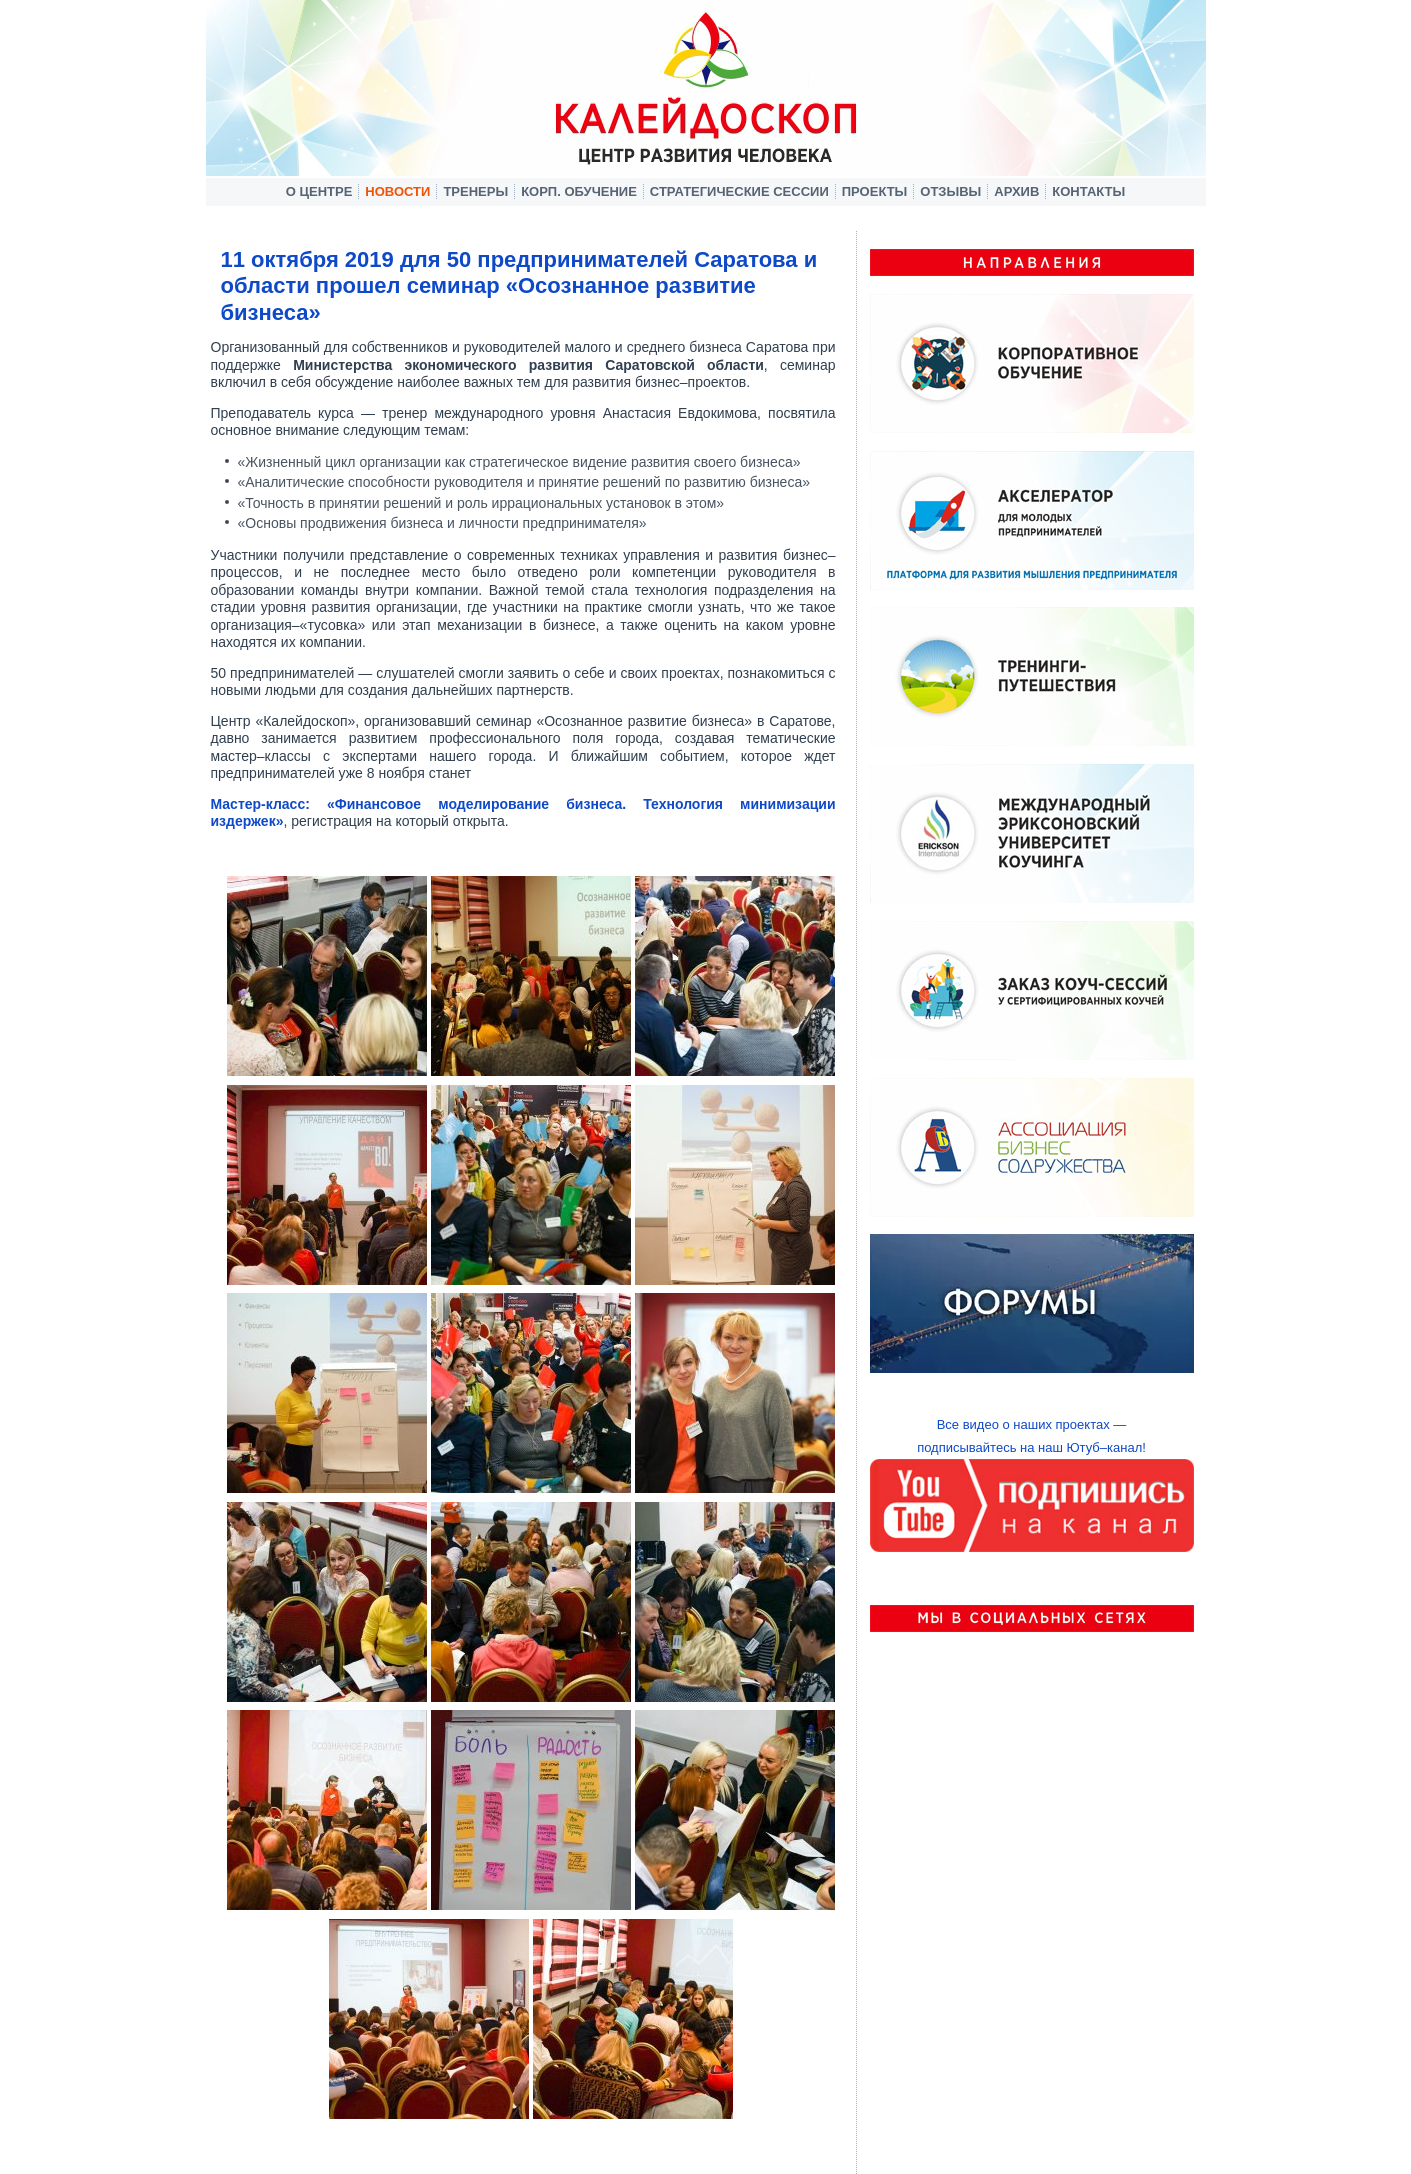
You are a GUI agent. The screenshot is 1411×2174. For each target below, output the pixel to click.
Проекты (875, 191)
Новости (397, 191)
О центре (319, 191)
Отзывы (950, 191)
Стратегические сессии (739, 191)
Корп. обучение (579, 191)
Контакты (1088, 191)
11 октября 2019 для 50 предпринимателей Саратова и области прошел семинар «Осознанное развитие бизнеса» (519, 286)
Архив (1016, 191)
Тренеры (475, 191)
